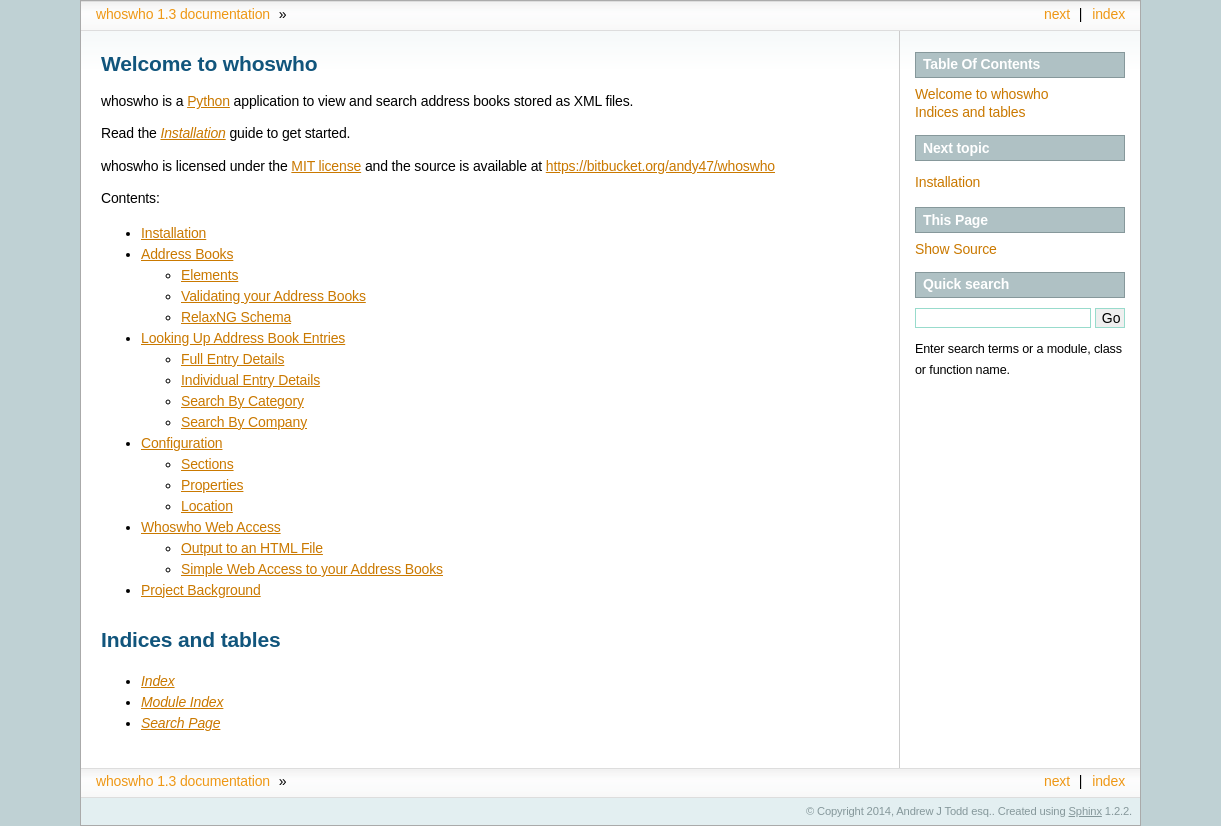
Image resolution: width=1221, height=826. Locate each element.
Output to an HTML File (252, 548)
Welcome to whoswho (981, 94)
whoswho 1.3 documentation (183, 14)
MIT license (326, 166)
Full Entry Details (232, 359)
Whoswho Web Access (211, 527)
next (1057, 14)
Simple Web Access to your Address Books (312, 569)
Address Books (187, 254)
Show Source (956, 249)
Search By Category (242, 401)
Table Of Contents (981, 64)
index (1108, 14)
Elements (209, 275)
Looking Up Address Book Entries (243, 338)
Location (207, 506)
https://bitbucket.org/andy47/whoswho (660, 166)
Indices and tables (970, 112)
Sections (207, 464)
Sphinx (1085, 811)
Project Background (201, 590)
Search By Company (244, 422)
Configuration (181, 443)
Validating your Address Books (273, 296)
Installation (947, 182)
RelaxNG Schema (236, 317)
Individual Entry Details (250, 380)
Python (208, 101)
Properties (212, 485)
